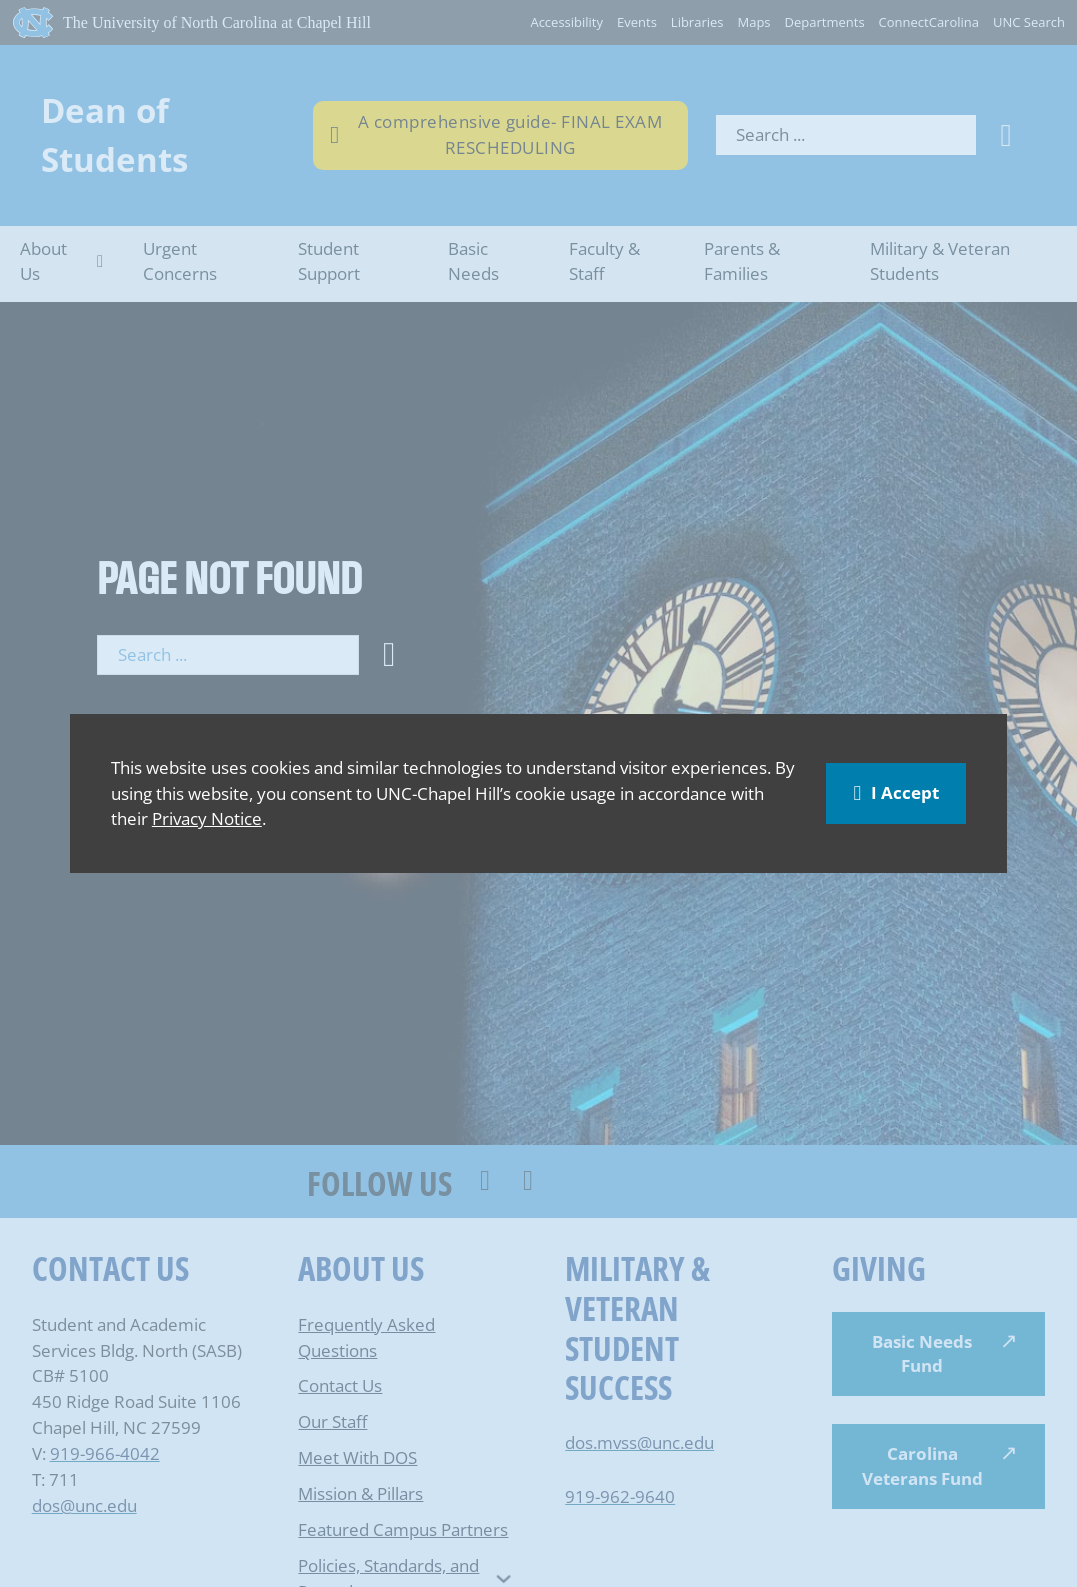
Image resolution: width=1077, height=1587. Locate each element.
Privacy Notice (207, 818)
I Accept (896, 792)
